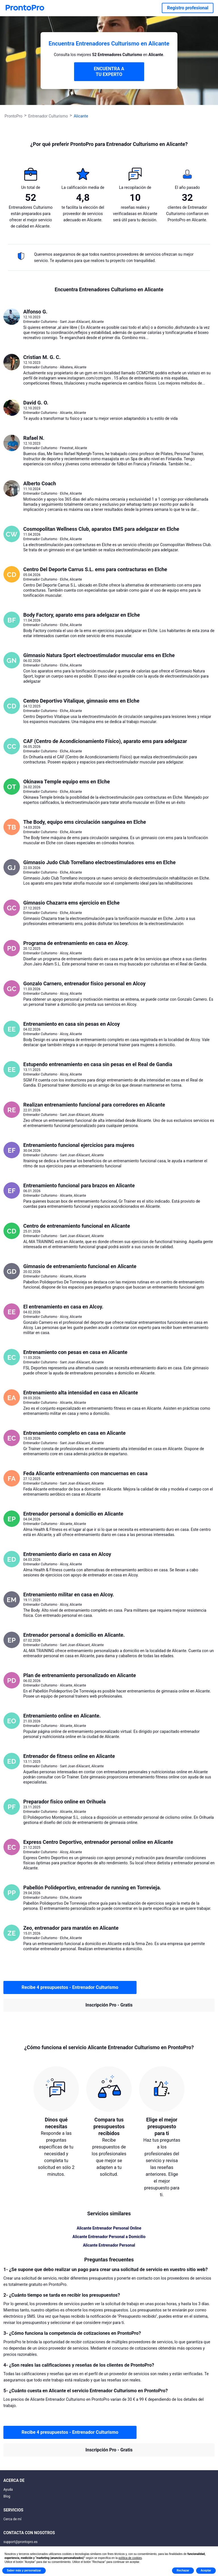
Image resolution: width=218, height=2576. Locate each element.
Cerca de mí (12, 2519)
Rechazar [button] (183, 2570)
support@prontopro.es (20, 2542)
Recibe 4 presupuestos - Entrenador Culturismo (70, 1987)
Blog (6, 2496)
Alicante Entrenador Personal (109, 2245)
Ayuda (8, 2490)
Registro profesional (187, 8)
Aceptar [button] (206, 2570)
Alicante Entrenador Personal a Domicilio (108, 2236)
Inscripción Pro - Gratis (109, 2005)
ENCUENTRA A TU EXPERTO (109, 71)
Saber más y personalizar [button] (24, 2570)
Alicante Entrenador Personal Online (109, 2228)
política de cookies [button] (130, 2558)
